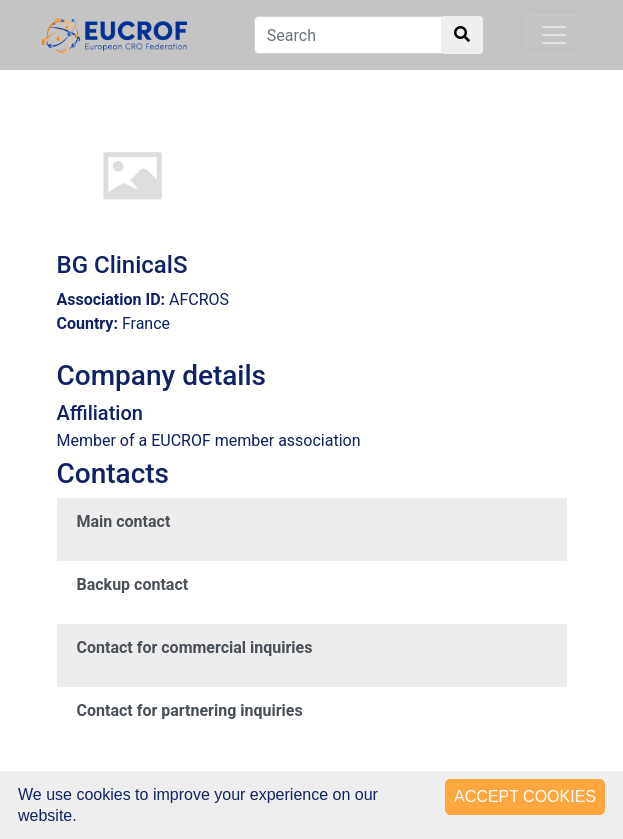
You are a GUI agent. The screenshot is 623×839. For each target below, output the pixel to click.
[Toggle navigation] (554, 35)
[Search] (368, 35)
